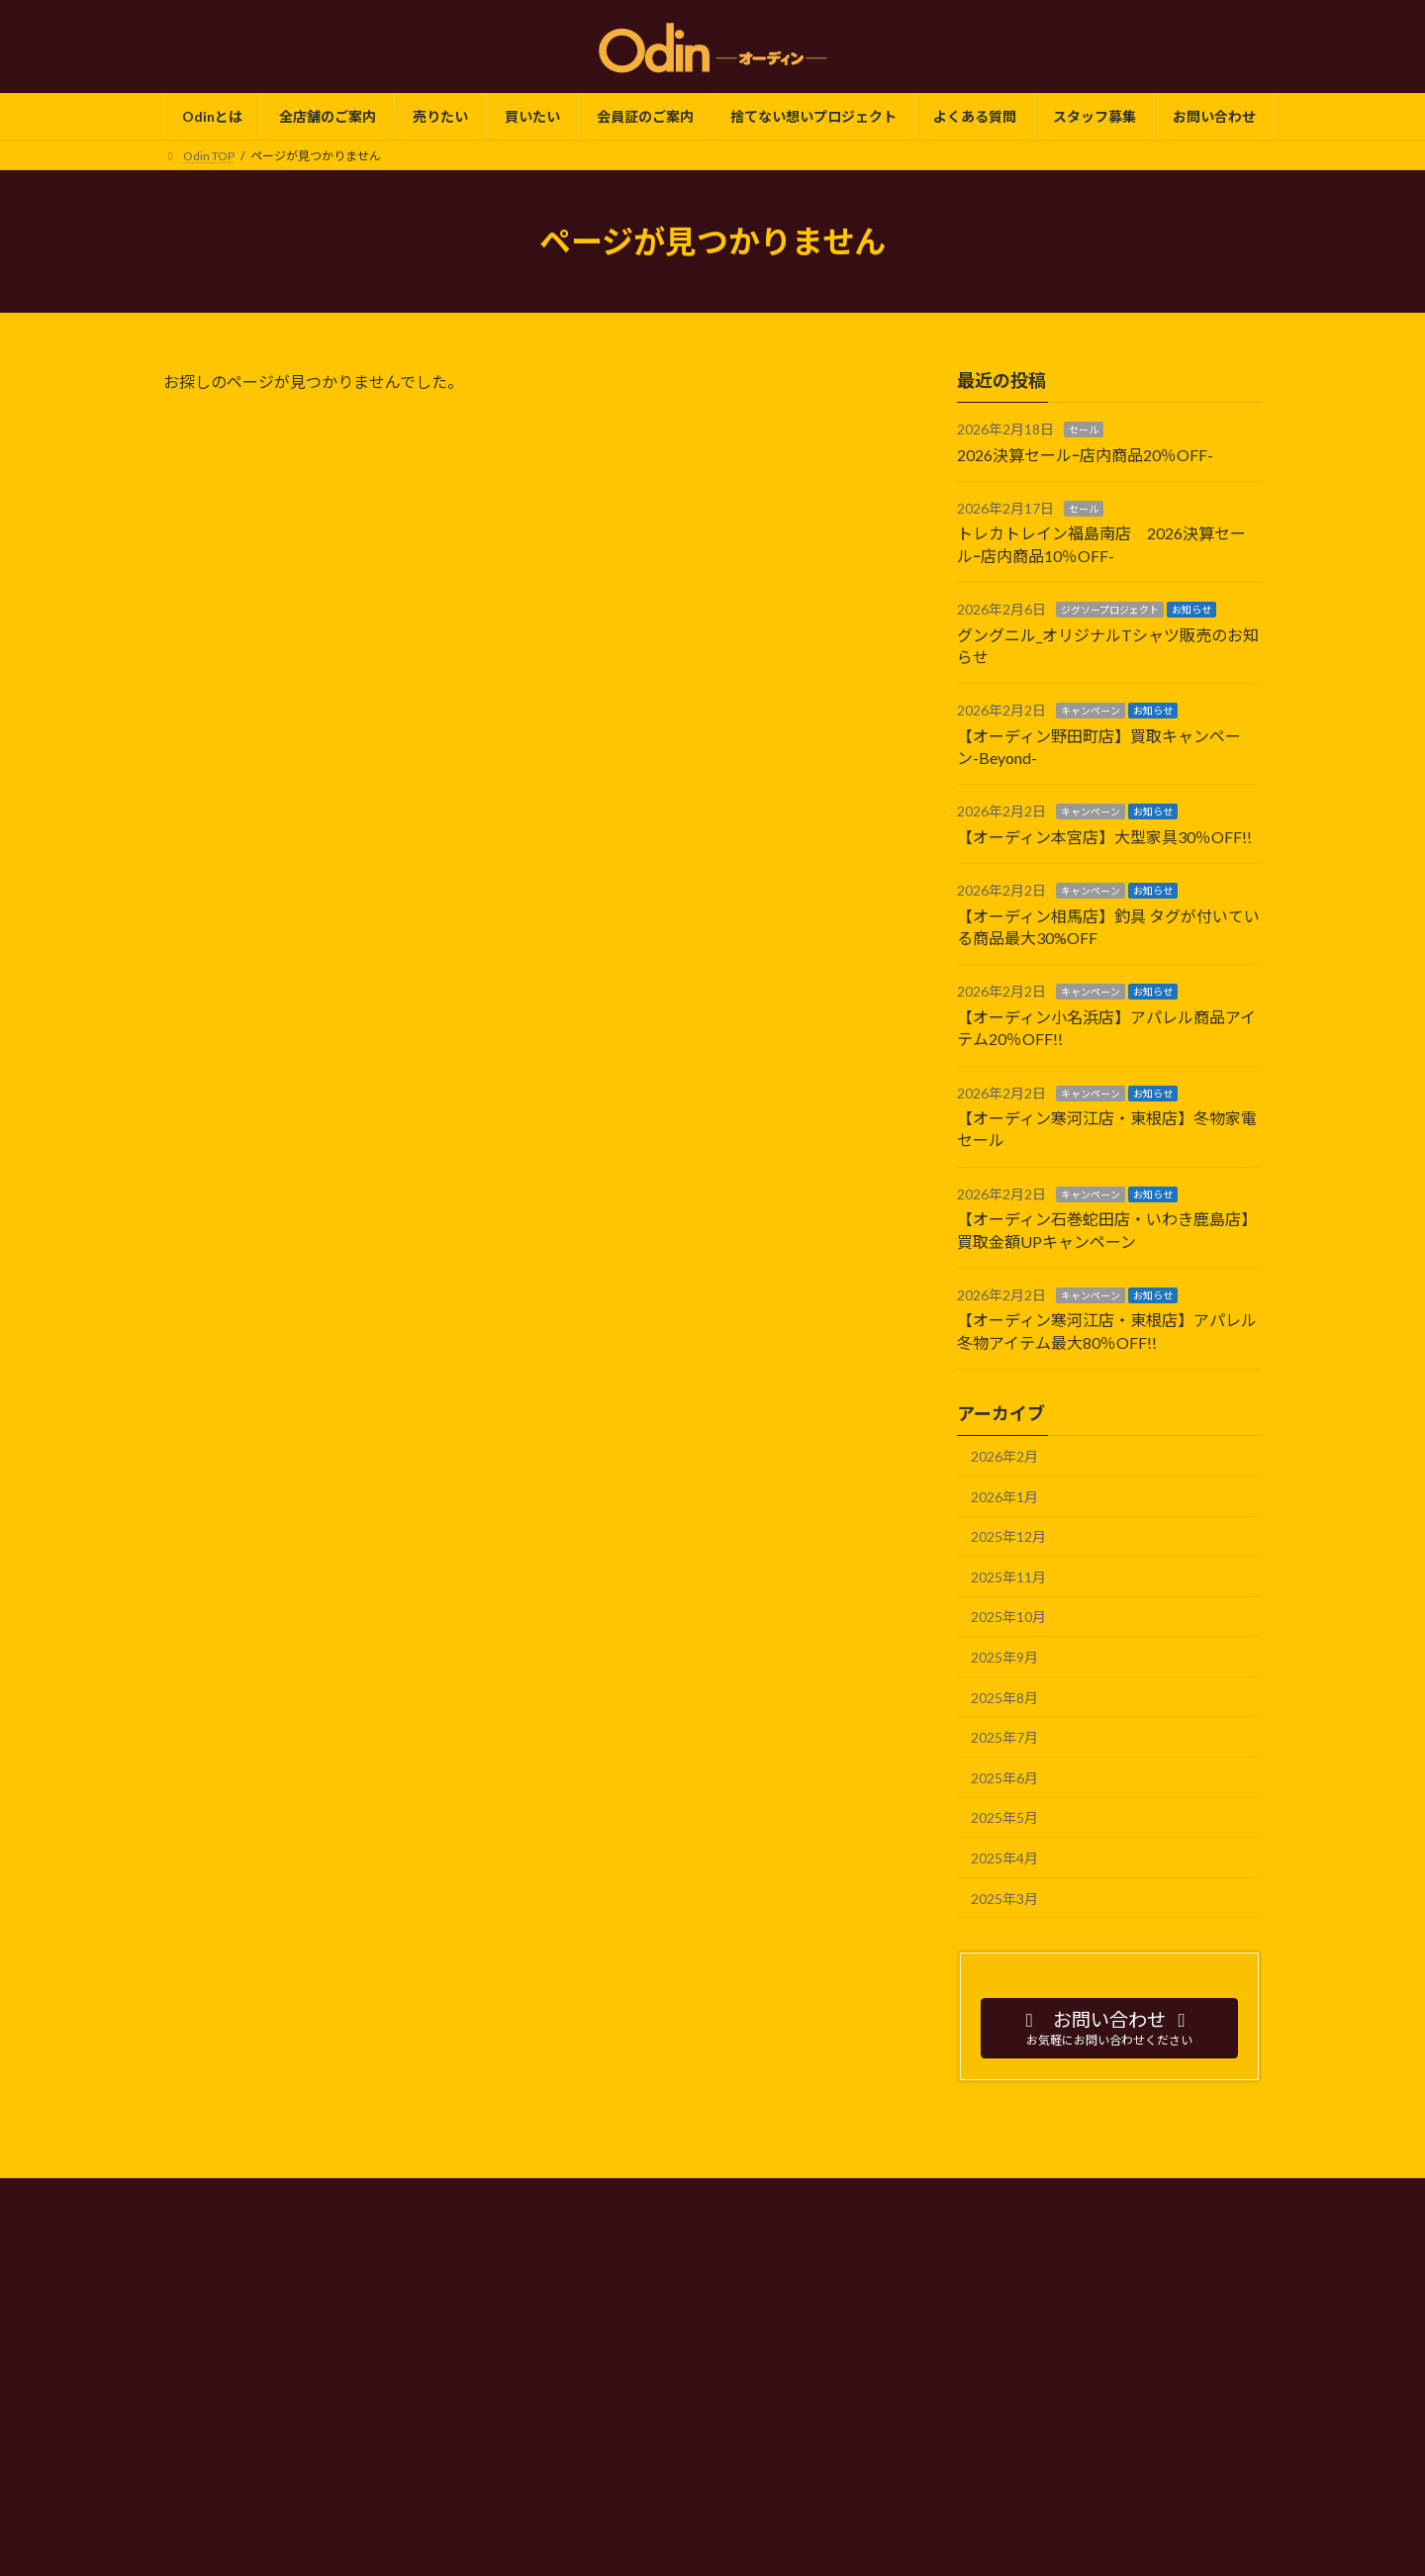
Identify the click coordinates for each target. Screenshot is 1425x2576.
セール (1083, 429)
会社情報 (692, 2196)
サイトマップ (967, 2196)
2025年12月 (1008, 1536)
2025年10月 (1008, 1617)
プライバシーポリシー (571, 2196)
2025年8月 (1004, 1697)
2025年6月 (1004, 1777)
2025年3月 (1004, 1898)
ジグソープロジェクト (1110, 610)
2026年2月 (1004, 1456)
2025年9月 (1004, 1657)
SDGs (769, 2196)
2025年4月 (1004, 1858)
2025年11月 (1008, 1577)
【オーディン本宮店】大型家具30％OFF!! (1104, 836)
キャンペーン (1090, 711)
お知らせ (1191, 610)
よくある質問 (858, 2196)
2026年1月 (1004, 1496)
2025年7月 (1004, 1737)
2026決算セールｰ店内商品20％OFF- (1085, 454)
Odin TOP (447, 2196)
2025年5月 (1004, 1818)
